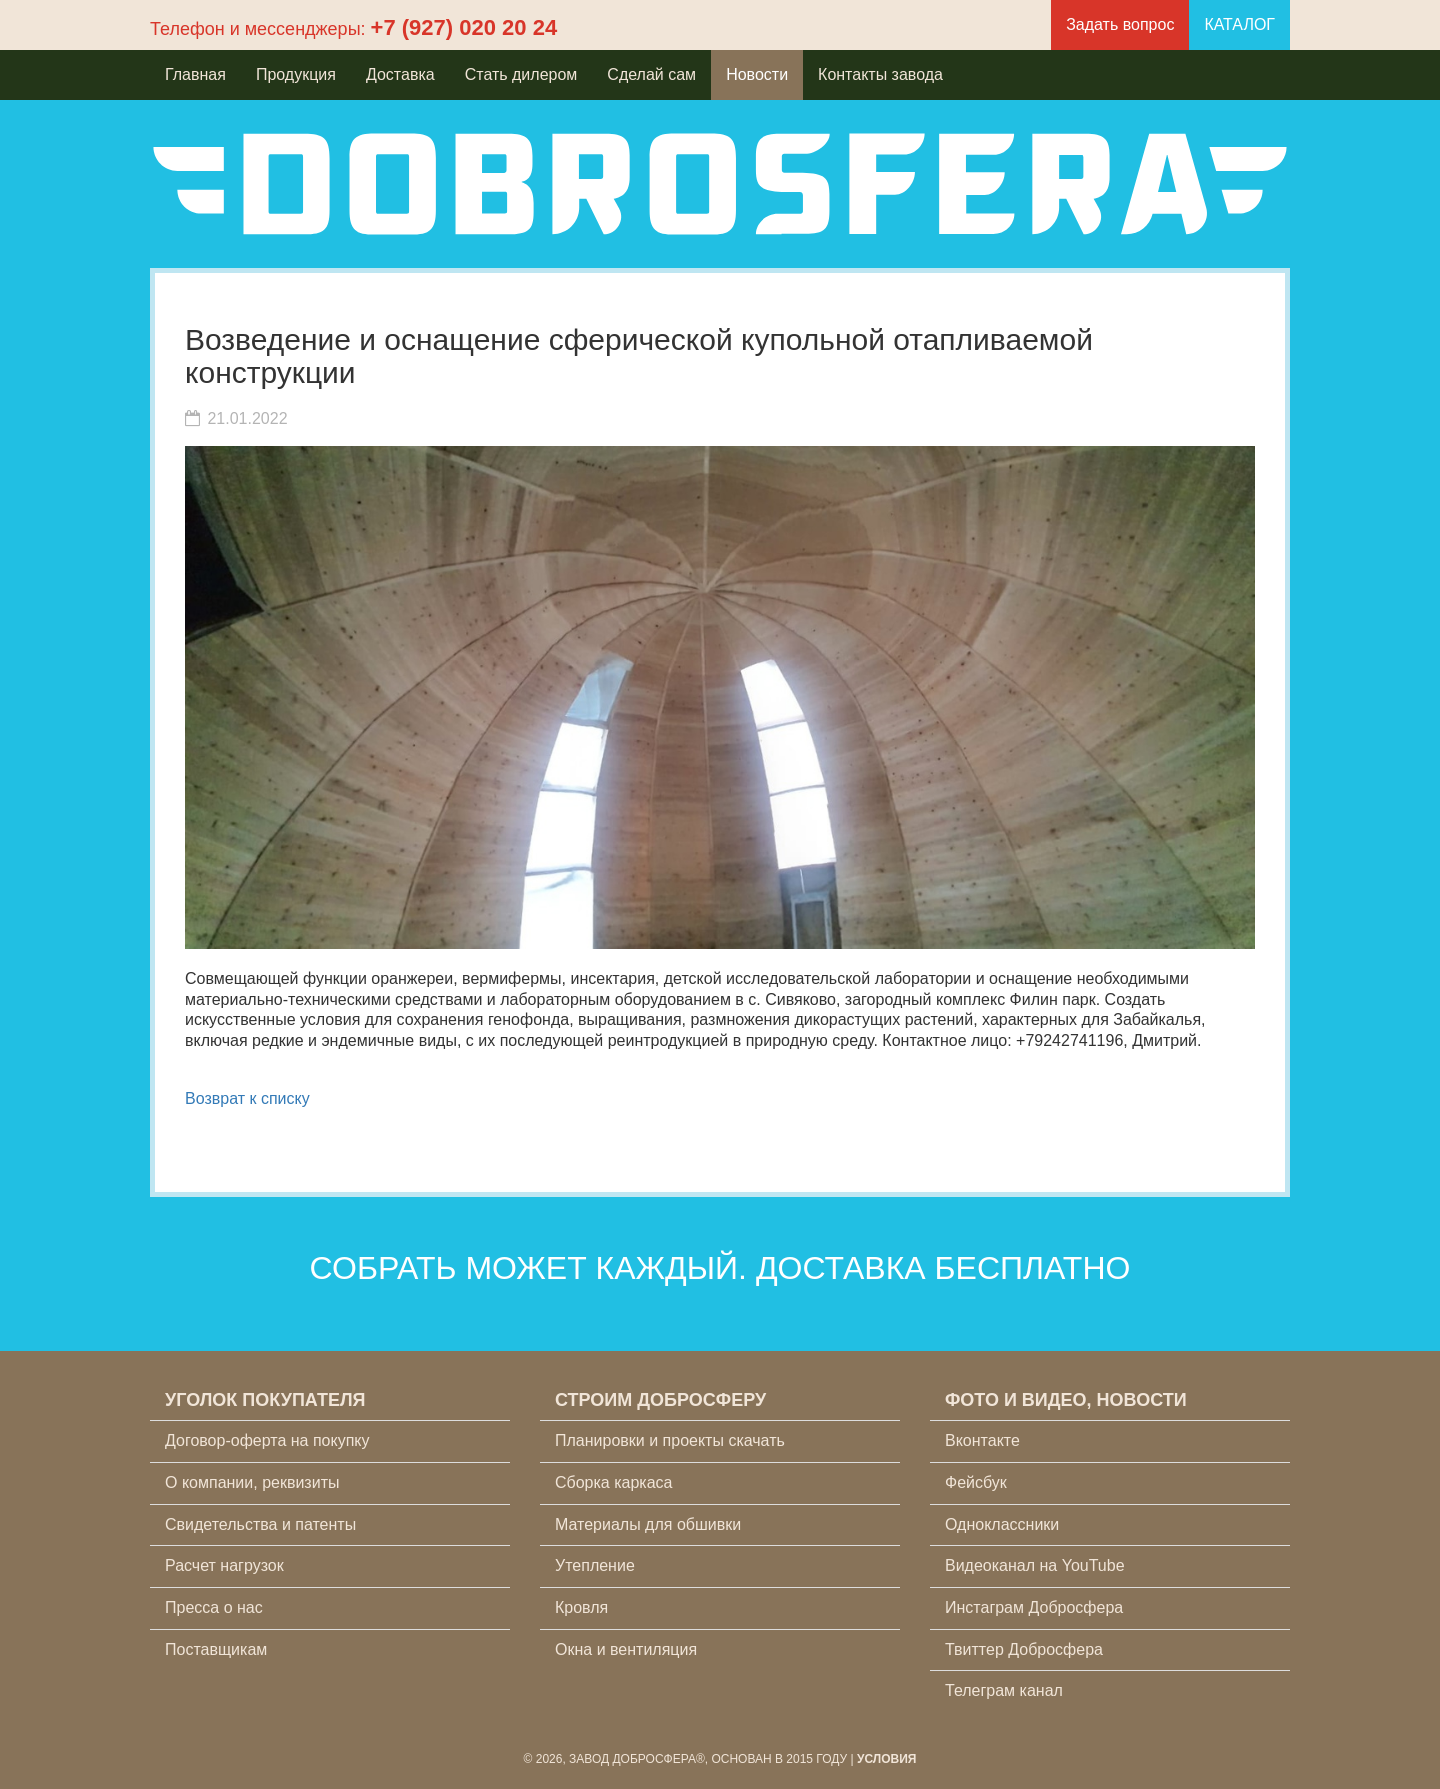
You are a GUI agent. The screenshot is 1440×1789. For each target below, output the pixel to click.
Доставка (400, 74)
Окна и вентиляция (626, 1649)
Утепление (595, 1565)
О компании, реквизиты (252, 1482)
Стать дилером (521, 74)
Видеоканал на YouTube (1035, 1565)
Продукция (296, 74)
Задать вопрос (1120, 24)
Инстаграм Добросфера (1034, 1607)
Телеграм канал (1004, 1690)
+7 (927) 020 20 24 (464, 27)
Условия (887, 1759)
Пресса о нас (214, 1607)
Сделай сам (651, 74)
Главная (195, 74)
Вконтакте (982, 1440)
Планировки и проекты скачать (670, 1440)
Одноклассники (1002, 1524)
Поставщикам (216, 1649)
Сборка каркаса (614, 1482)
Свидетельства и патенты (260, 1524)
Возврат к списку (247, 1098)
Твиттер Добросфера (1024, 1649)
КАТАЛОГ (1239, 24)
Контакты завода (880, 74)
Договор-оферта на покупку (267, 1440)
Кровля (581, 1607)
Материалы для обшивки (648, 1524)
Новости (757, 74)
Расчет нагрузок (224, 1565)
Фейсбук (976, 1482)
